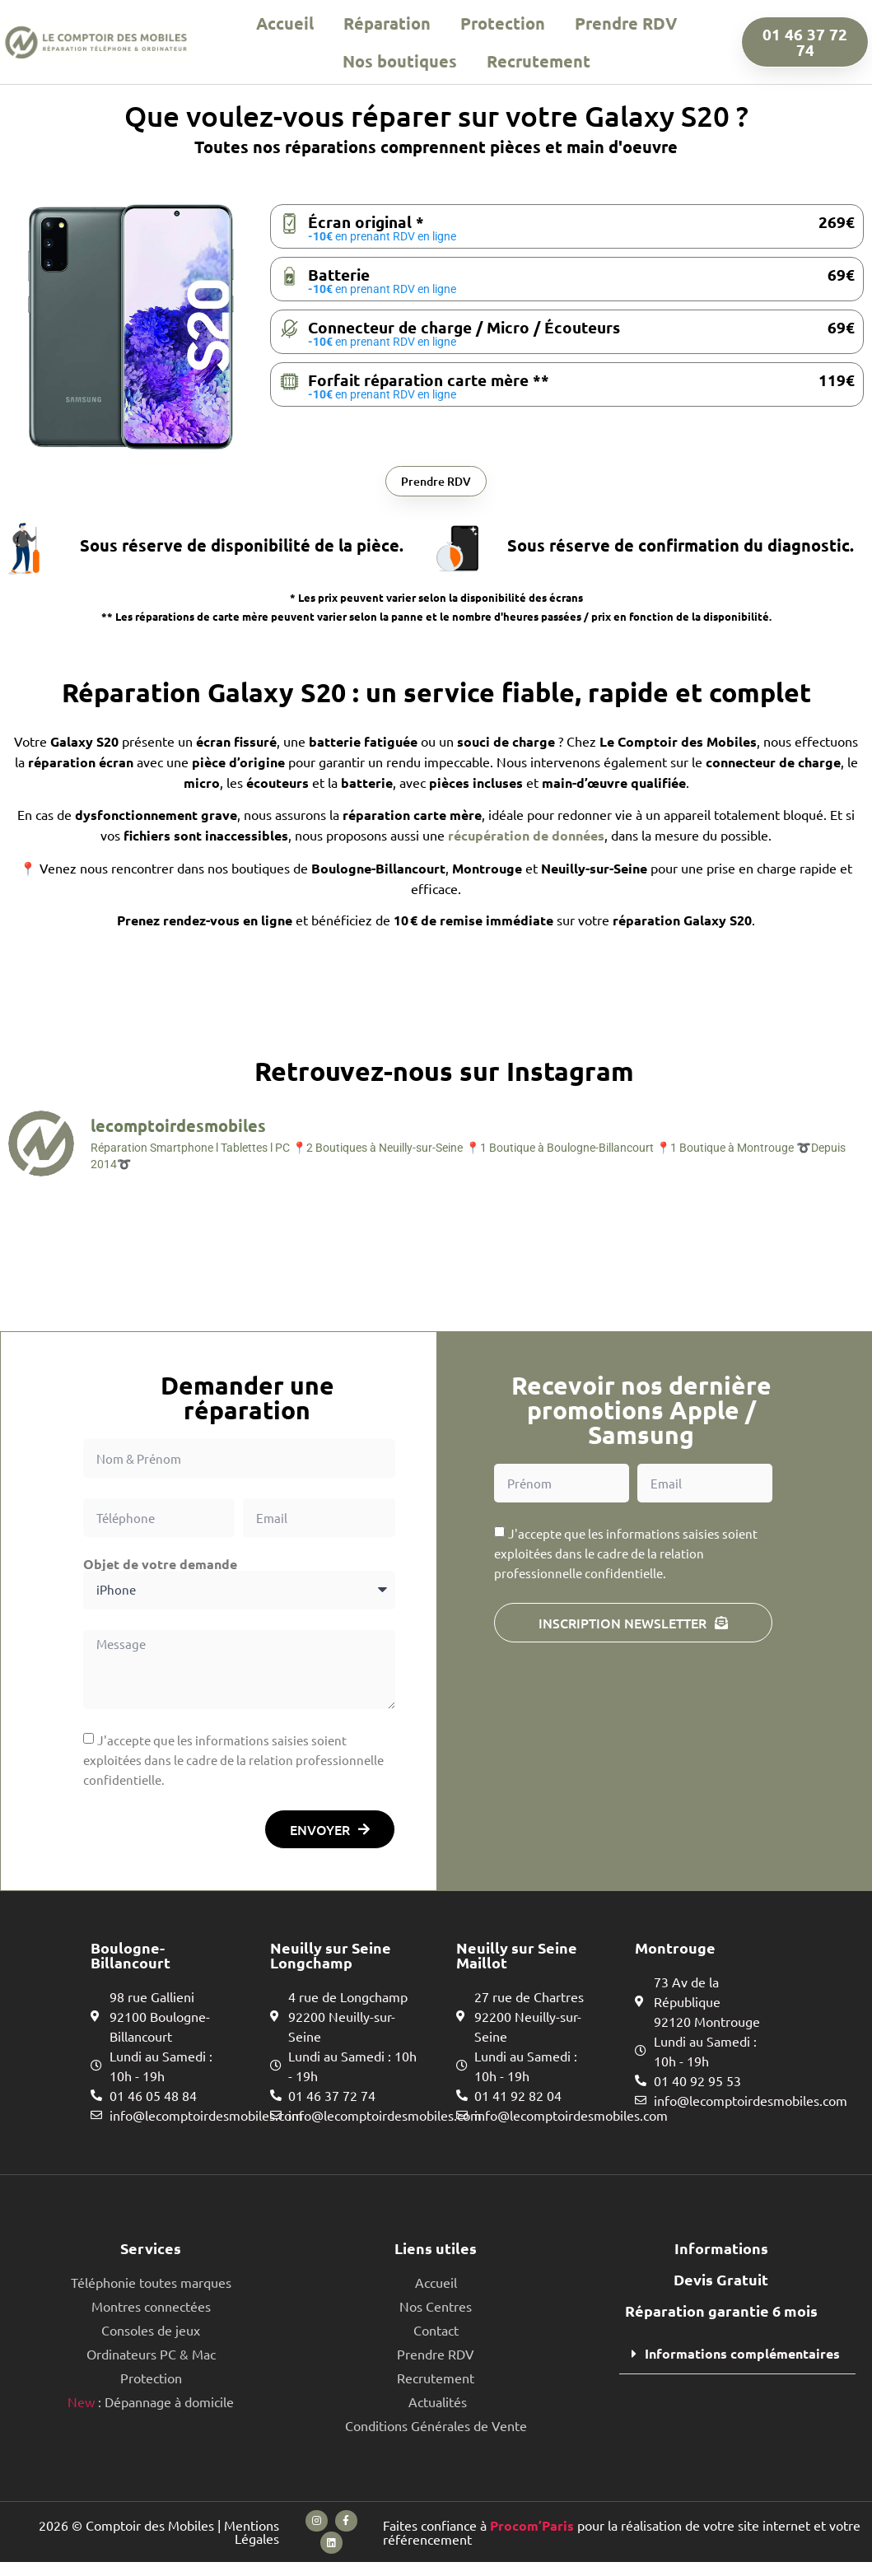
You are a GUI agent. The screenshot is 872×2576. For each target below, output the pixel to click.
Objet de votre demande (160, 1567)
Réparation (387, 23)
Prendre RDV (626, 23)
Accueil (285, 23)
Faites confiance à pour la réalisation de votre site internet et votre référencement (621, 2541)
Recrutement (538, 61)
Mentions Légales (251, 2540)
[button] (737, 2358)
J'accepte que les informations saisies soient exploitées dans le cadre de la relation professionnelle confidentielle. (233, 1763)
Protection (502, 23)
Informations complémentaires (742, 2356)
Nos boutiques (400, 61)
